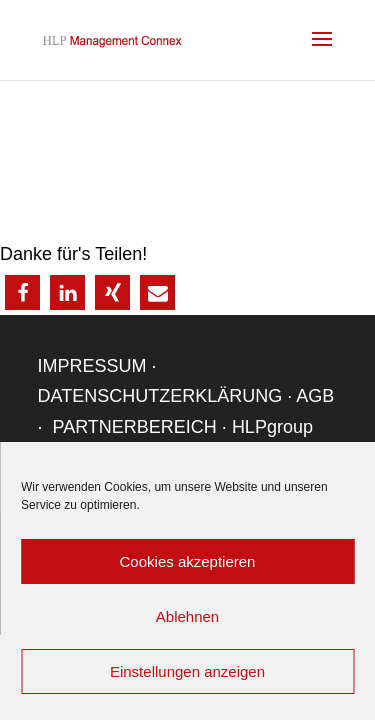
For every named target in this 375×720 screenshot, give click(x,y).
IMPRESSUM (92, 366)
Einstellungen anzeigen (187, 671)
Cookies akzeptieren (188, 561)
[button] (22, 292)
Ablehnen (187, 616)
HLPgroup (272, 427)
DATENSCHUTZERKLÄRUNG (160, 396)
